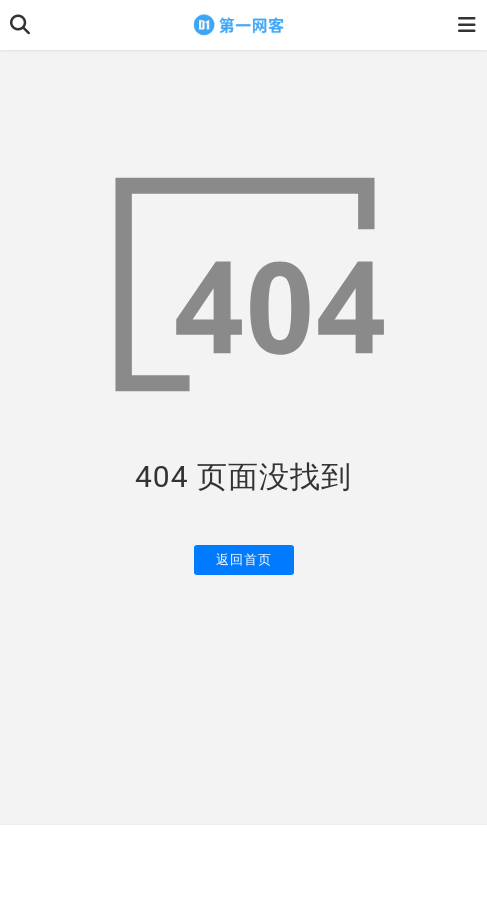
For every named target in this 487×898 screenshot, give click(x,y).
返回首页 (244, 559)
